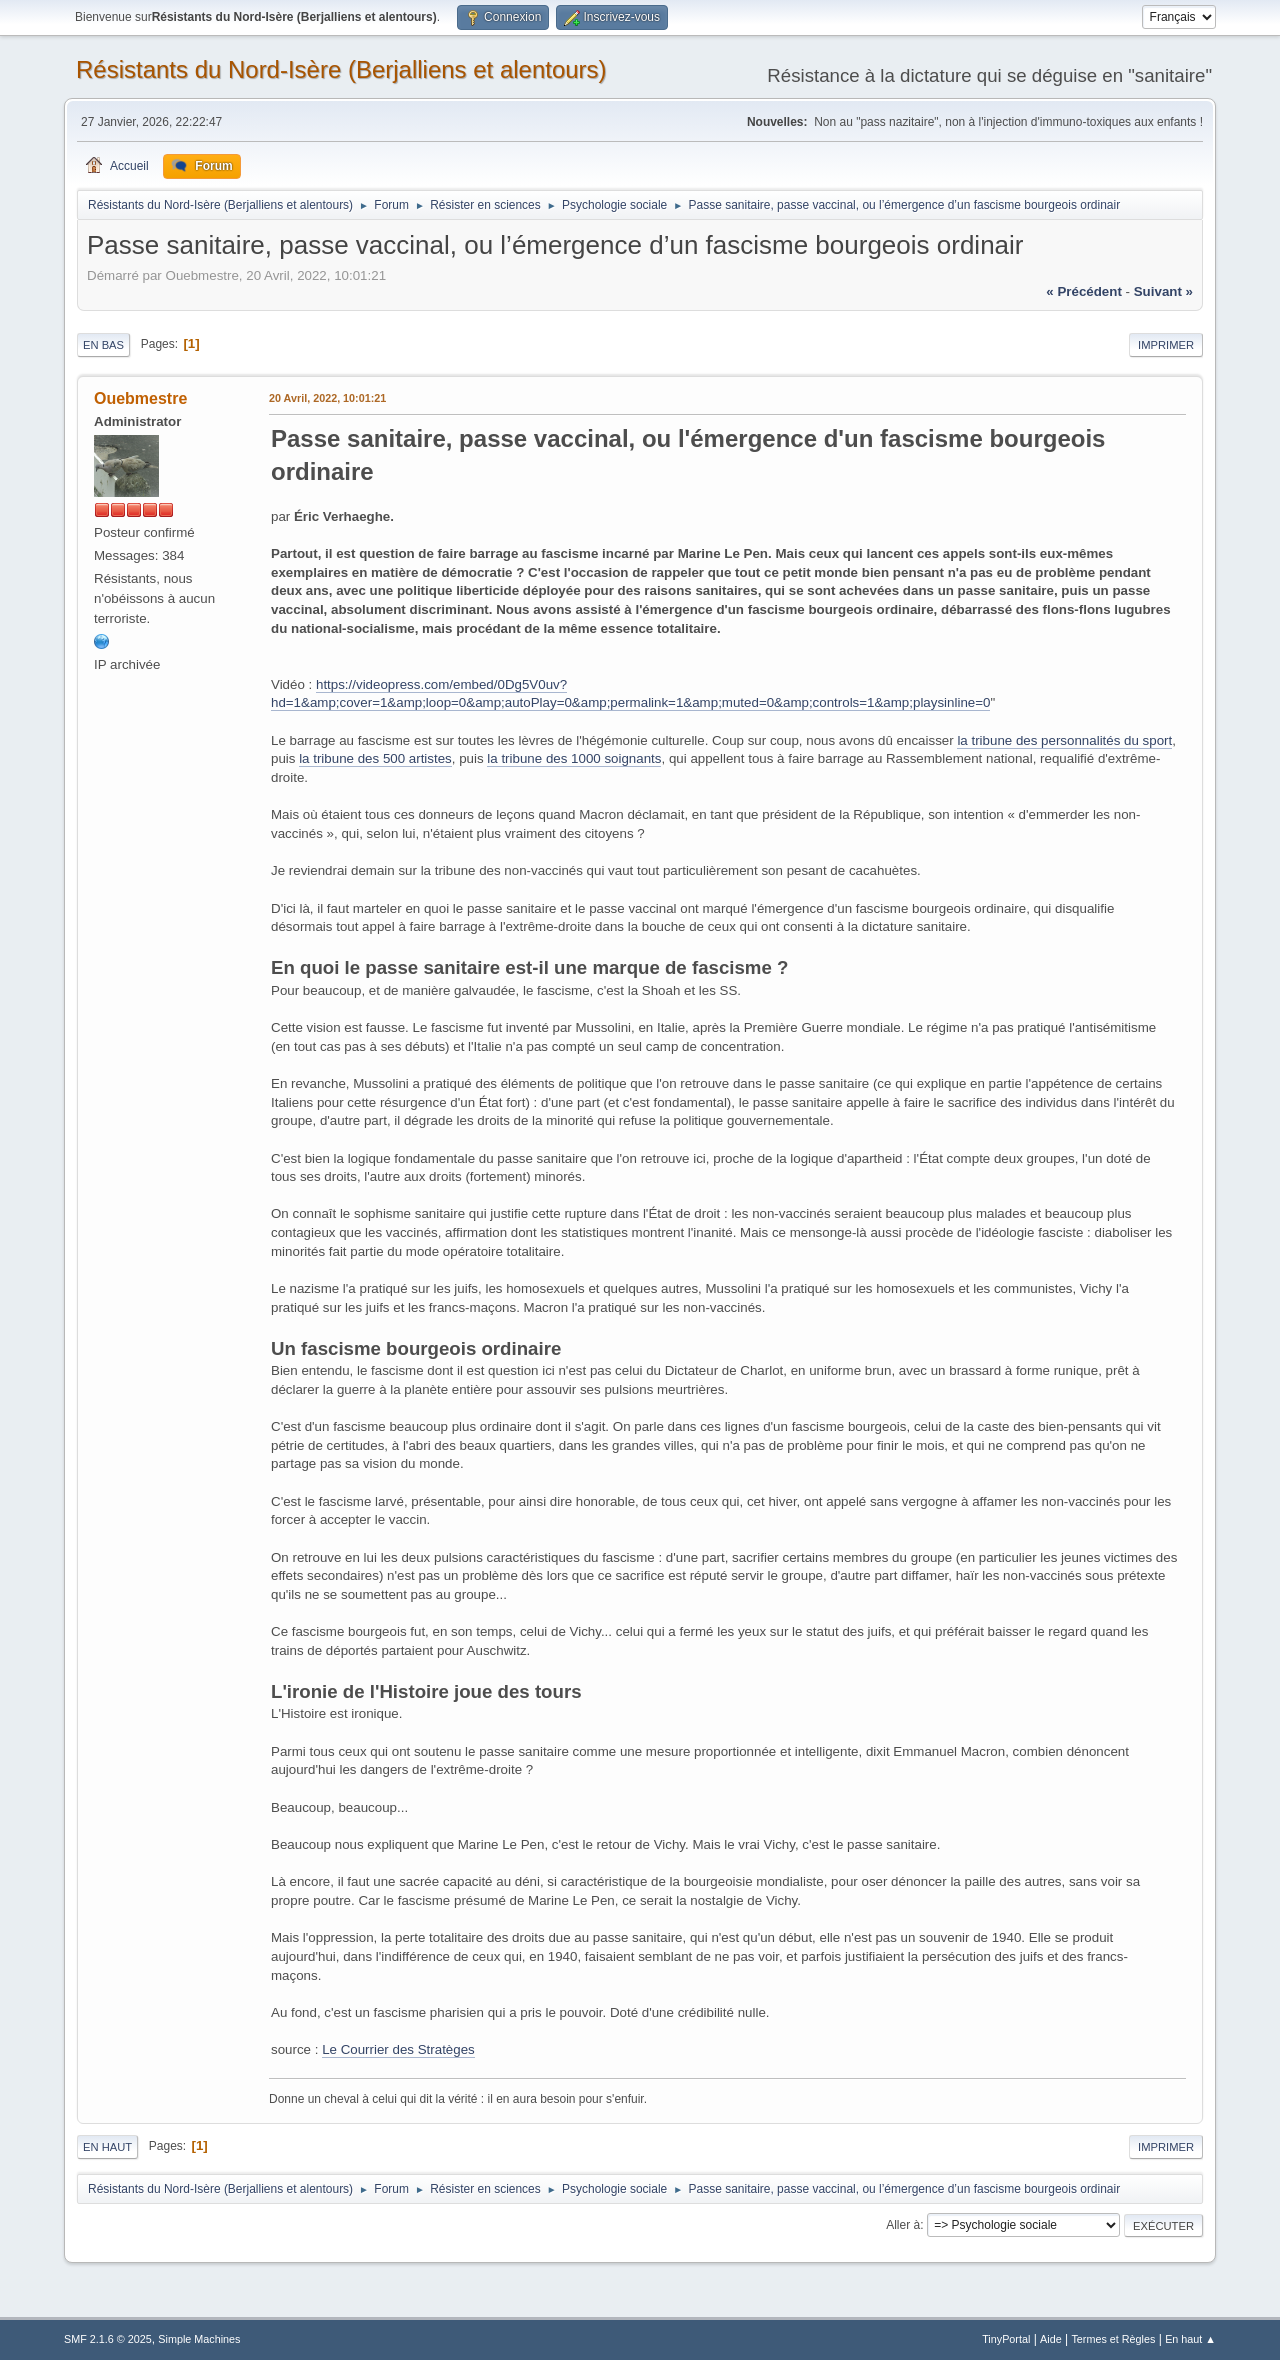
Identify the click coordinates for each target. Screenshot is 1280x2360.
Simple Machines (199, 2339)
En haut (107, 2147)
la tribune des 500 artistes (375, 758)
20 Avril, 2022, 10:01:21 (327, 398)
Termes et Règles (1113, 2339)
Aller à (903, 2225)
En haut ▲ (1190, 2339)
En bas (103, 345)
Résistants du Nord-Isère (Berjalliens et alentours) (341, 69)
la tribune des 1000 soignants (574, 758)
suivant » (1163, 291)
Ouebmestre (140, 398)
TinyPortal (1006, 2339)
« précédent (1084, 291)
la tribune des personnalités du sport (1064, 740)
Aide (1051, 2339)
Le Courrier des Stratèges (398, 2049)
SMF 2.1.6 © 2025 (108, 2339)
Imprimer (1166, 345)
